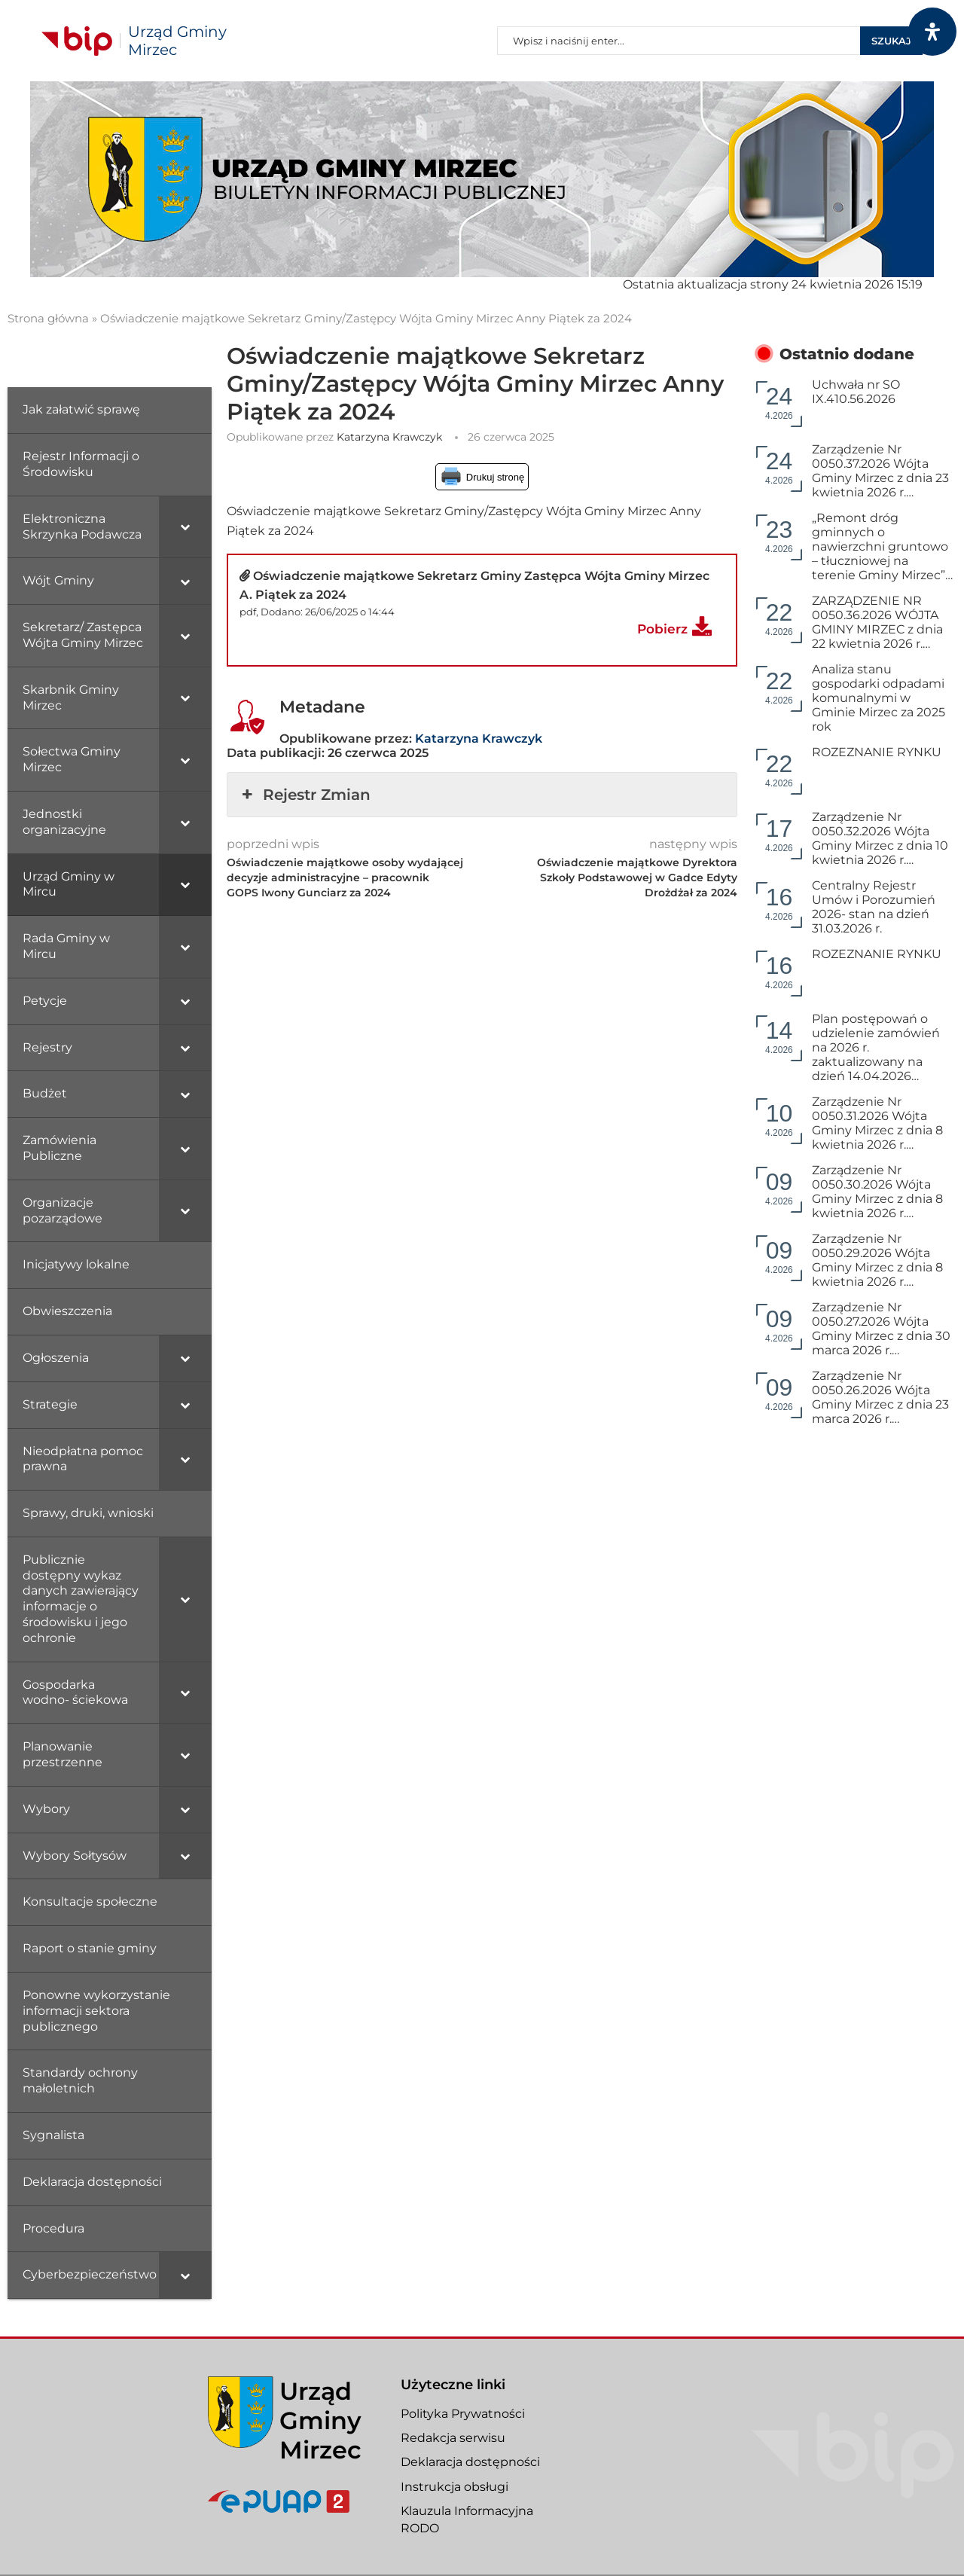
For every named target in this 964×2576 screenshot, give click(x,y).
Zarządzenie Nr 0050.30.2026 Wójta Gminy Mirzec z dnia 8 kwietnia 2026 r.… (877, 1191)
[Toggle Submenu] (185, 527)
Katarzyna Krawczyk (389, 437)
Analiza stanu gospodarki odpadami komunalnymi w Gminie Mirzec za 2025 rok (878, 698)
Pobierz (662, 628)
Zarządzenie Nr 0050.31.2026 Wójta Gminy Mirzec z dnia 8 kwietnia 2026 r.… (877, 1123)
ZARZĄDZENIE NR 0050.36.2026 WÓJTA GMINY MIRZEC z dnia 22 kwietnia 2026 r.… (877, 622)
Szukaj (891, 41)
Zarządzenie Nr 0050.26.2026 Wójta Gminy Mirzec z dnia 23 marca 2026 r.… (880, 1397)
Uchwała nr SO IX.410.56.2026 (856, 391)
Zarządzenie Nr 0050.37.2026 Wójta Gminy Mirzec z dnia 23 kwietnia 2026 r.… (880, 470)
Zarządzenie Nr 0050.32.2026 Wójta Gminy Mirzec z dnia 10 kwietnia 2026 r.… (880, 838)
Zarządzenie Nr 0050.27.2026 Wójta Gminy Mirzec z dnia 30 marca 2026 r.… (881, 1328)
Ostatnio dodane (846, 354)
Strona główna (48, 318)
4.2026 (779, 402)
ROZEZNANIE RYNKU (876, 752)
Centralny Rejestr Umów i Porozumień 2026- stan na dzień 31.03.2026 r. (873, 906)
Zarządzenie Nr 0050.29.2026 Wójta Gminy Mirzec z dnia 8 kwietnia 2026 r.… (877, 1260)
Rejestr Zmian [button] (305, 794)
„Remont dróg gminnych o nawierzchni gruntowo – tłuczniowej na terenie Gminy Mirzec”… (882, 546)
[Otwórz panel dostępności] (932, 32)
